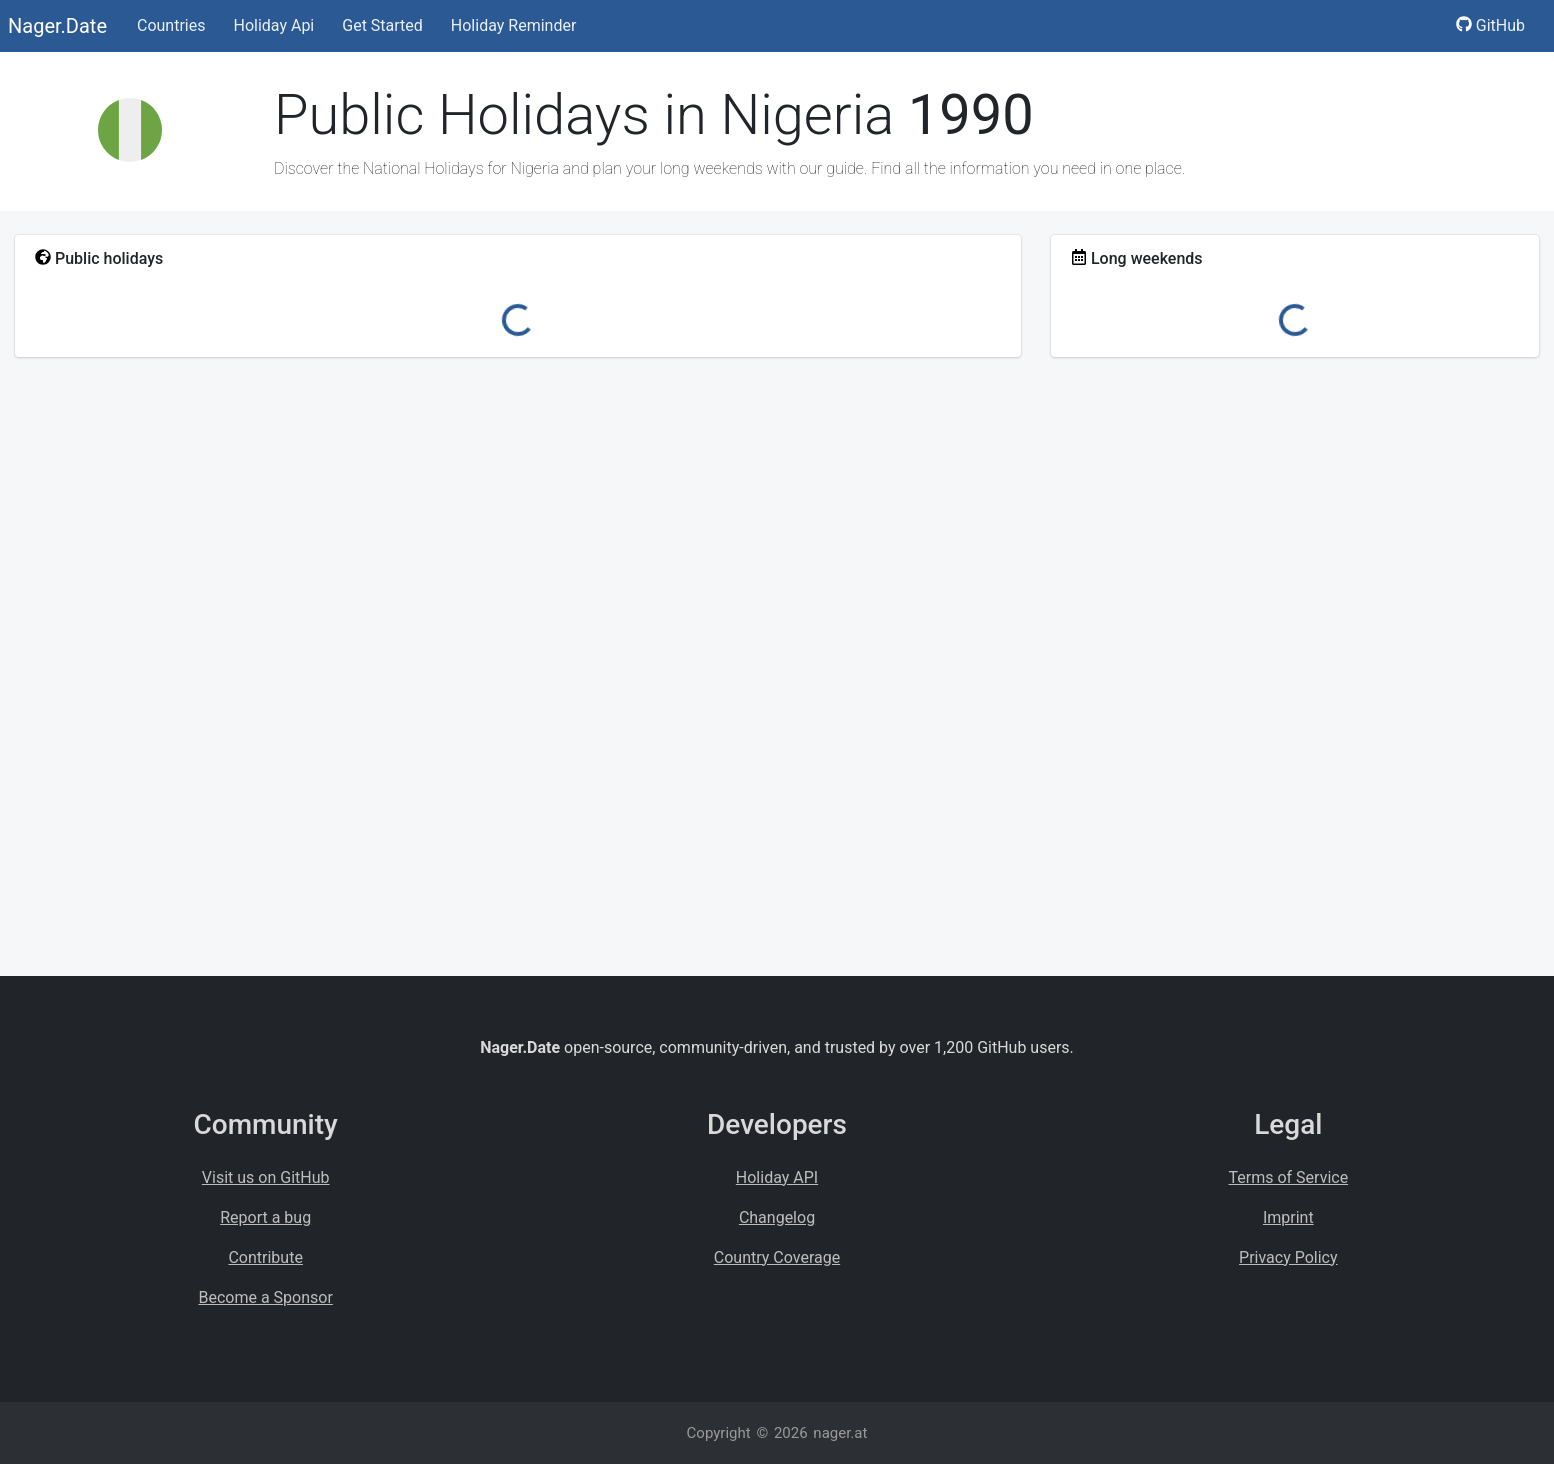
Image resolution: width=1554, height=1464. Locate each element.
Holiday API (777, 1177)
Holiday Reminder (514, 25)
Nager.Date (57, 26)
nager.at (840, 1433)
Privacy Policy (1288, 1257)
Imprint (1288, 1217)
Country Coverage (777, 1257)
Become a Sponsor (265, 1297)
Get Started (382, 25)
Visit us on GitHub (266, 1177)
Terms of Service (1289, 1177)
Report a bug (265, 1217)
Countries (171, 25)
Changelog (777, 1217)
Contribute (265, 1257)
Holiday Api (273, 25)
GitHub (1490, 25)
